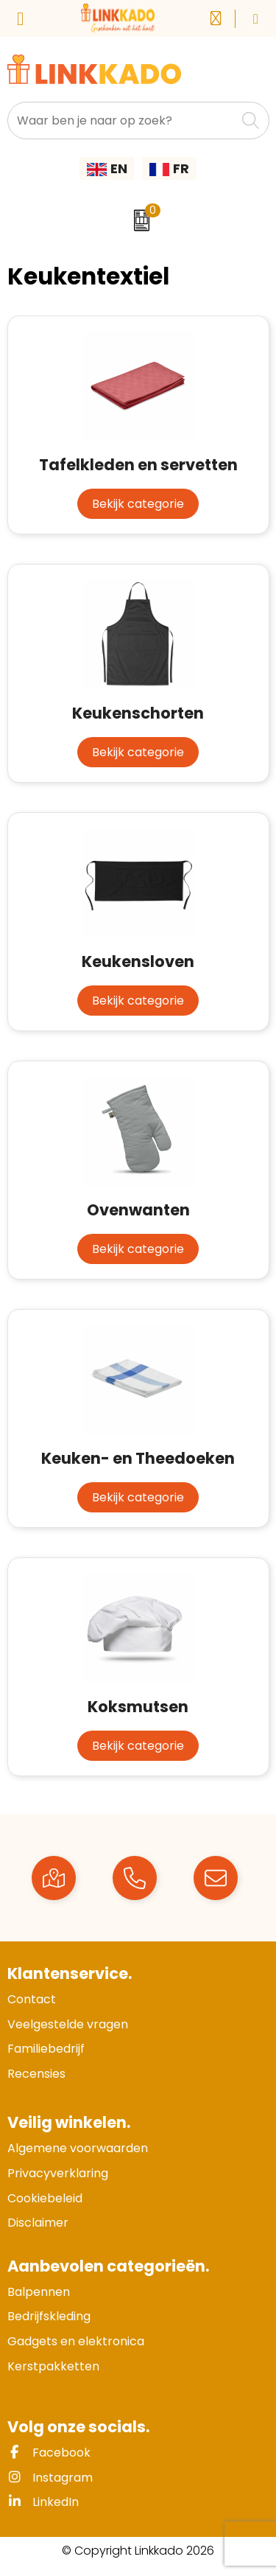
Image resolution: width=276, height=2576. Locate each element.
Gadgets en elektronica (75, 2341)
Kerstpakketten (53, 2366)
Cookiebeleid (44, 2198)
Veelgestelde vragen (67, 2024)
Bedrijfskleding (49, 2316)
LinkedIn (43, 2501)
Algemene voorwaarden (77, 2148)
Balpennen (38, 2291)
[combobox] (122, 120)
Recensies (36, 2073)
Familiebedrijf (46, 2048)
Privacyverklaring (57, 2173)
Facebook (49, 2452)
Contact (31, 1999)
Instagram (50, 2477)
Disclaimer (37, 2222)
